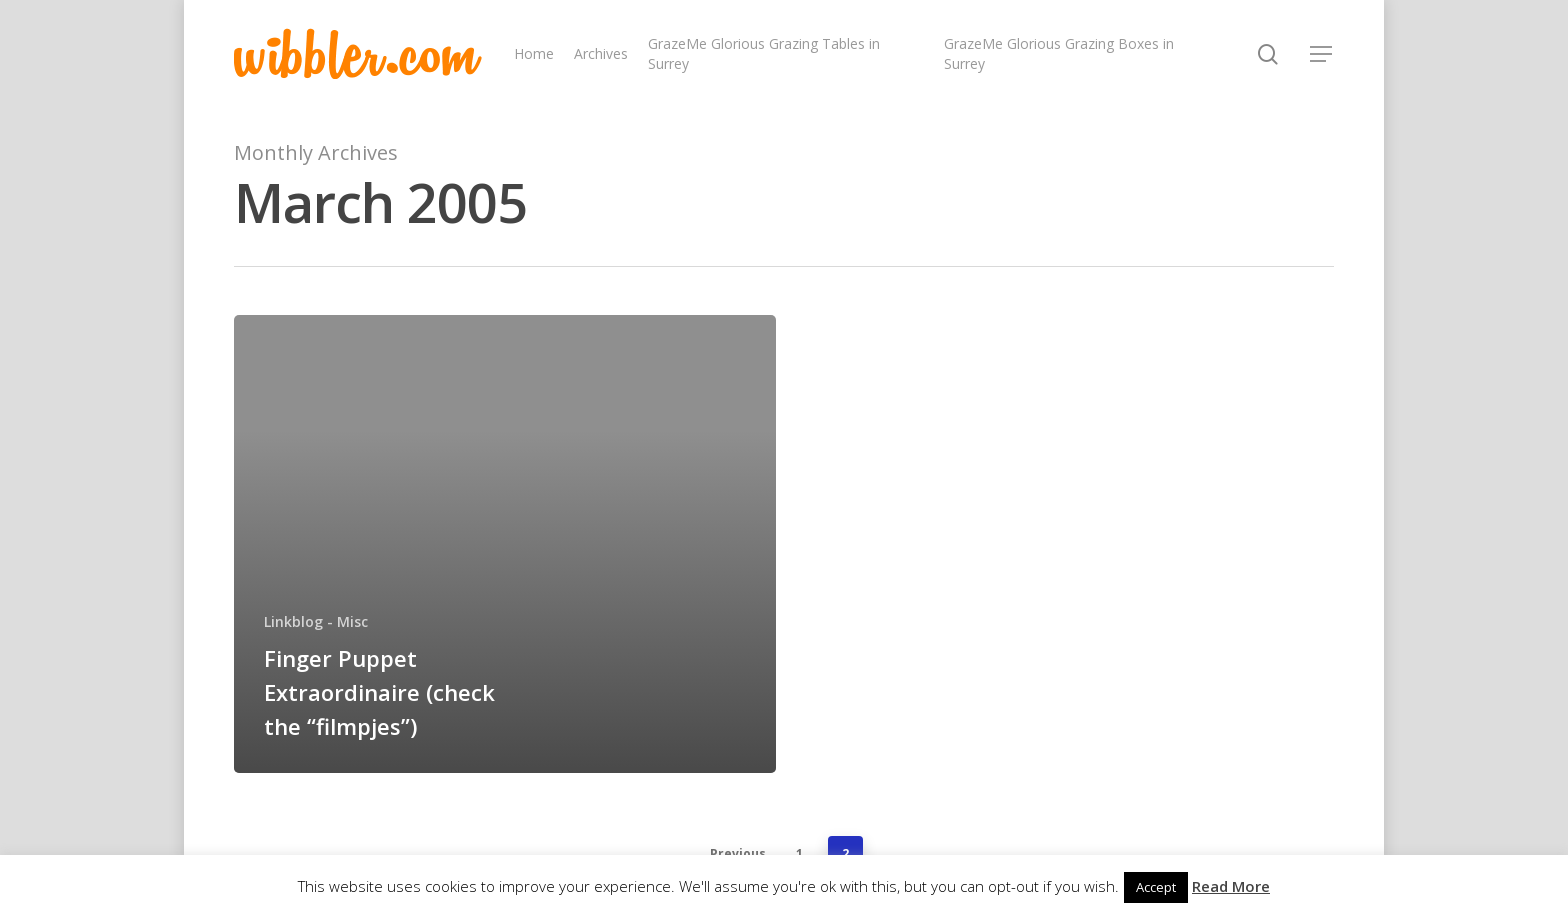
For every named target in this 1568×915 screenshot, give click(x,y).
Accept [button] (1156, 887)
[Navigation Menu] (1322, 54)
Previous (738, 853)
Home (534, 53)
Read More (1231, 886)
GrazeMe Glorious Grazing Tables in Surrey (764, 53)
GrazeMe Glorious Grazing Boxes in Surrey (1059, 53)
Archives (601, 53)
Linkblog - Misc (316, 621)
